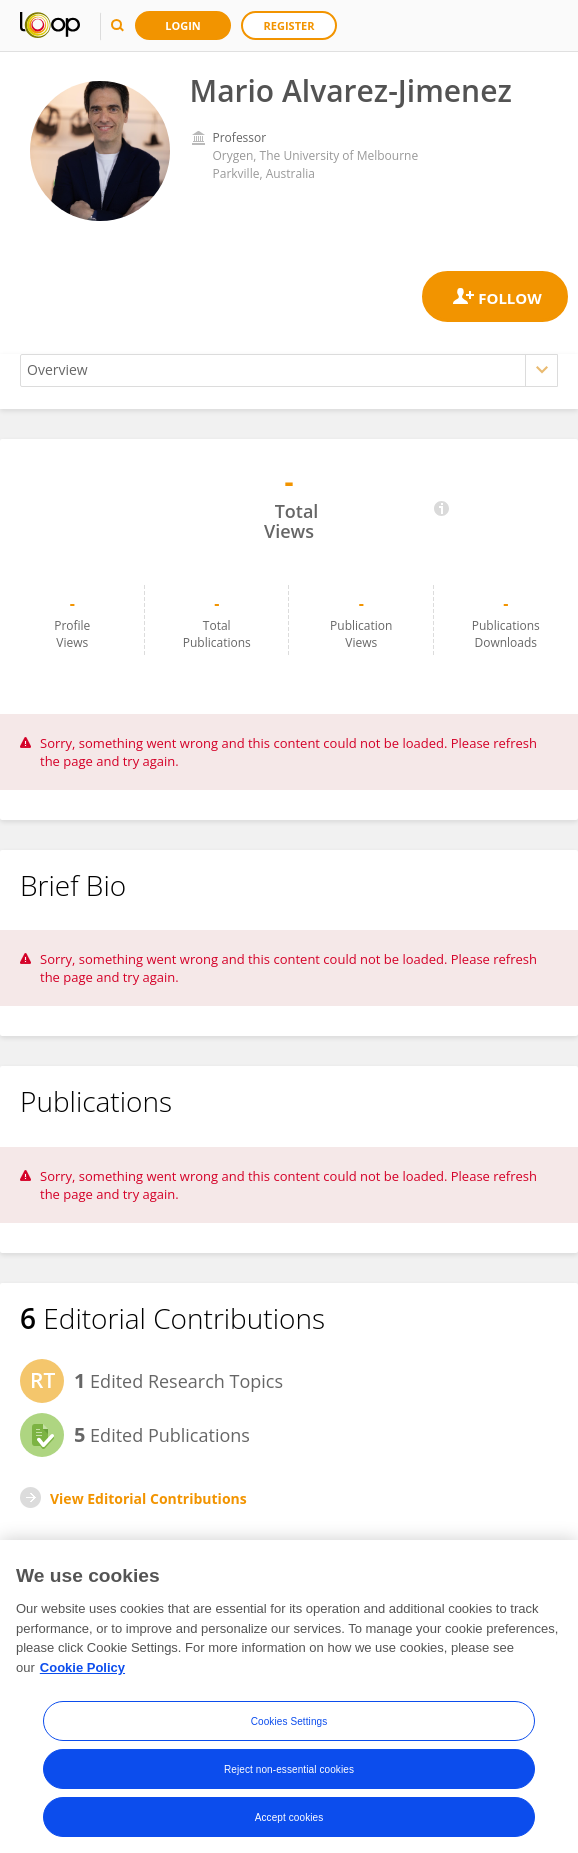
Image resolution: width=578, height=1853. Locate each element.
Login (183, 25)
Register (289, 25)
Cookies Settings (289, 1729)
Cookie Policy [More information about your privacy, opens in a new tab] (82, 1675)
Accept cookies (289, 1825)
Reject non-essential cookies (289, 1777)
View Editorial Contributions (148, 1498)
